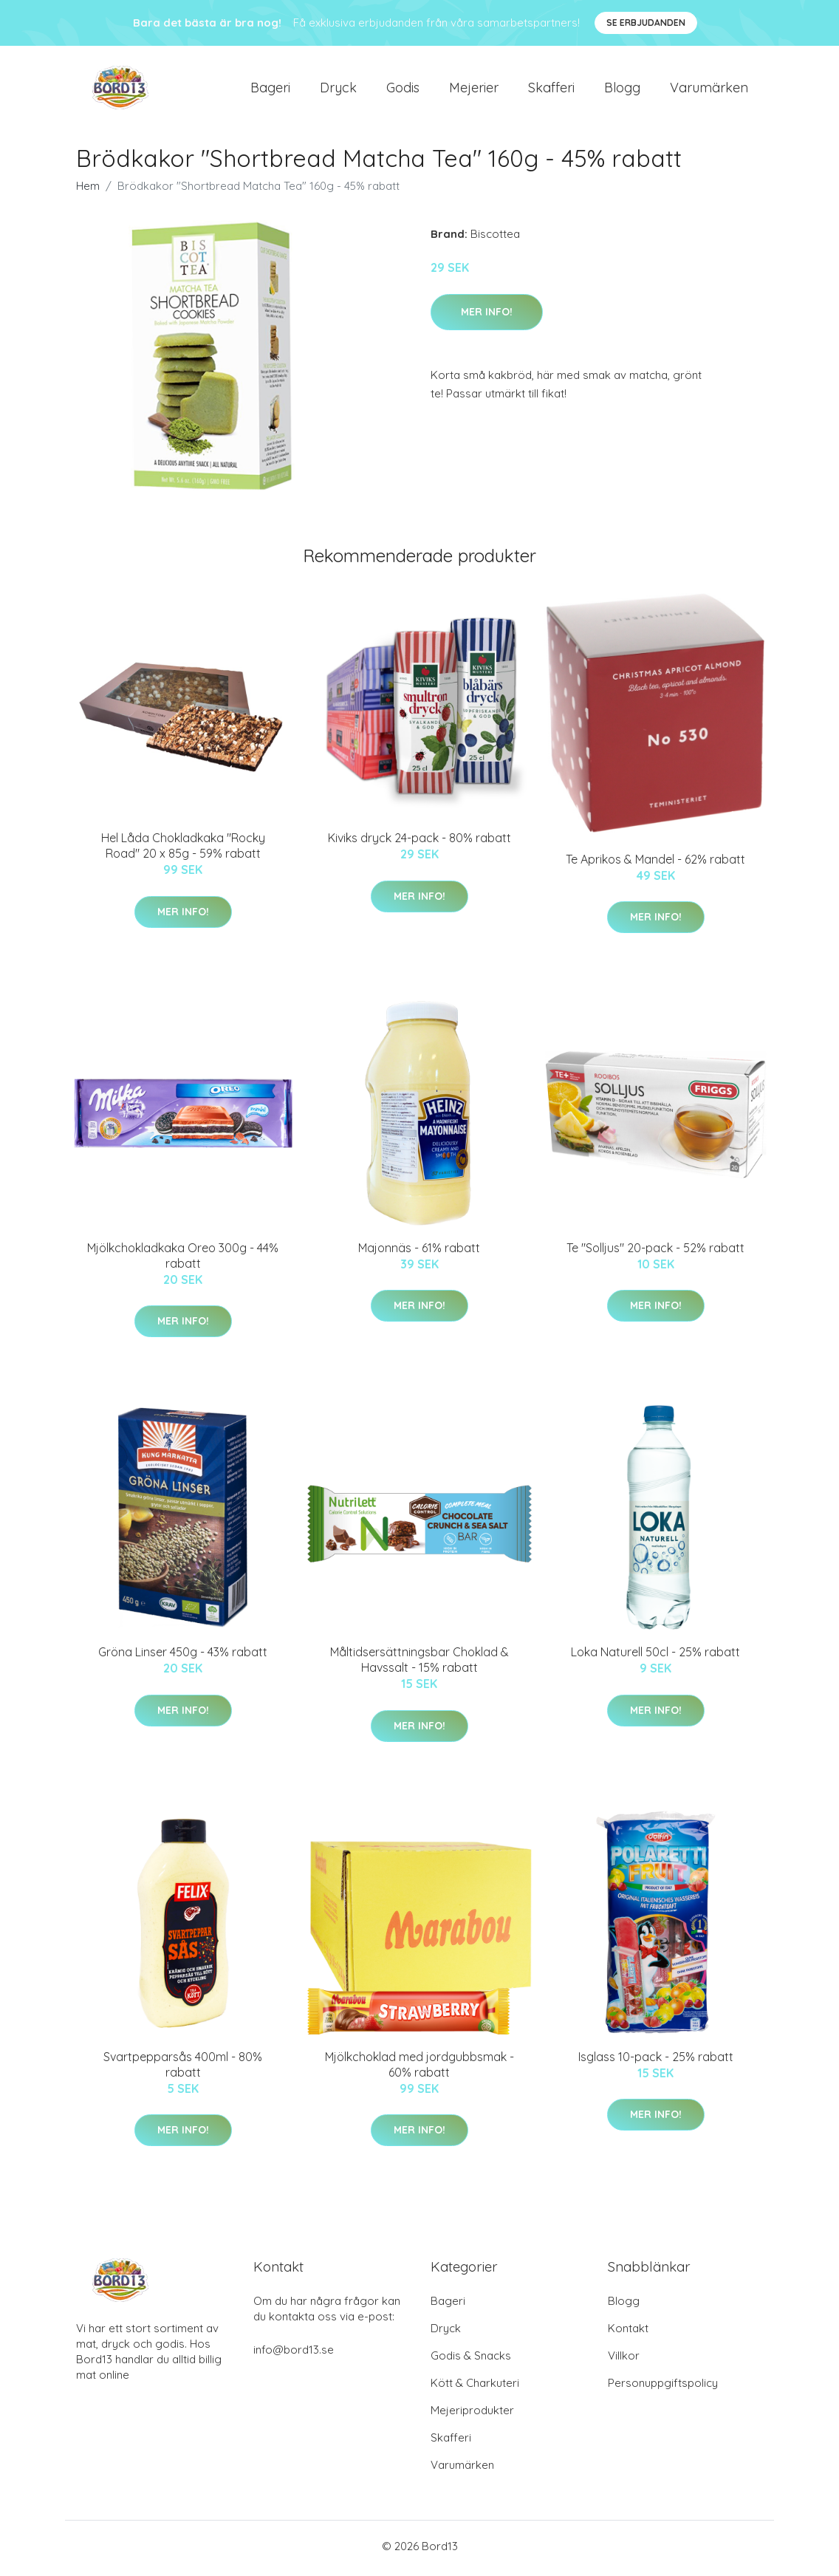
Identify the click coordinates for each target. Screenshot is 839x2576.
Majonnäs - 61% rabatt (419, 1253)
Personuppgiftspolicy (663, 2387)
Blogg (622, 89)
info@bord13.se (293, 2354)
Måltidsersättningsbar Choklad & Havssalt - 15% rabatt (419, 1665)
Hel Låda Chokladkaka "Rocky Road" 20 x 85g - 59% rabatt (183, 851)
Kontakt (628, 2333)
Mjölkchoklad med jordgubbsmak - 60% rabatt (419, 2069)
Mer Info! (487, 316)
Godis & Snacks (471, 2360)
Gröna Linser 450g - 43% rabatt (182, 1657)
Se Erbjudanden (645, 22)
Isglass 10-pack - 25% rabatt (655, 2061)
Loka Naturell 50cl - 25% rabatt (655, 1657)
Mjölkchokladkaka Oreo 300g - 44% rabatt (182, 1261)
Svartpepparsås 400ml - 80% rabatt (182, 2069)
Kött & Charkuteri (475, 2387)
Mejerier (474, 89)
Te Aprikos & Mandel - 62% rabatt (655, 863)
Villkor (624, 2360)
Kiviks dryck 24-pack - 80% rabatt (419, 843)
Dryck (338, 89)
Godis (403, 89)
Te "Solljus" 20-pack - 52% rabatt (655, 1253)
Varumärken (709, 89)
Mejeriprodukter (472, 2415)
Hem (88, 191)
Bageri (270, 89)
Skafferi (551, 89)
